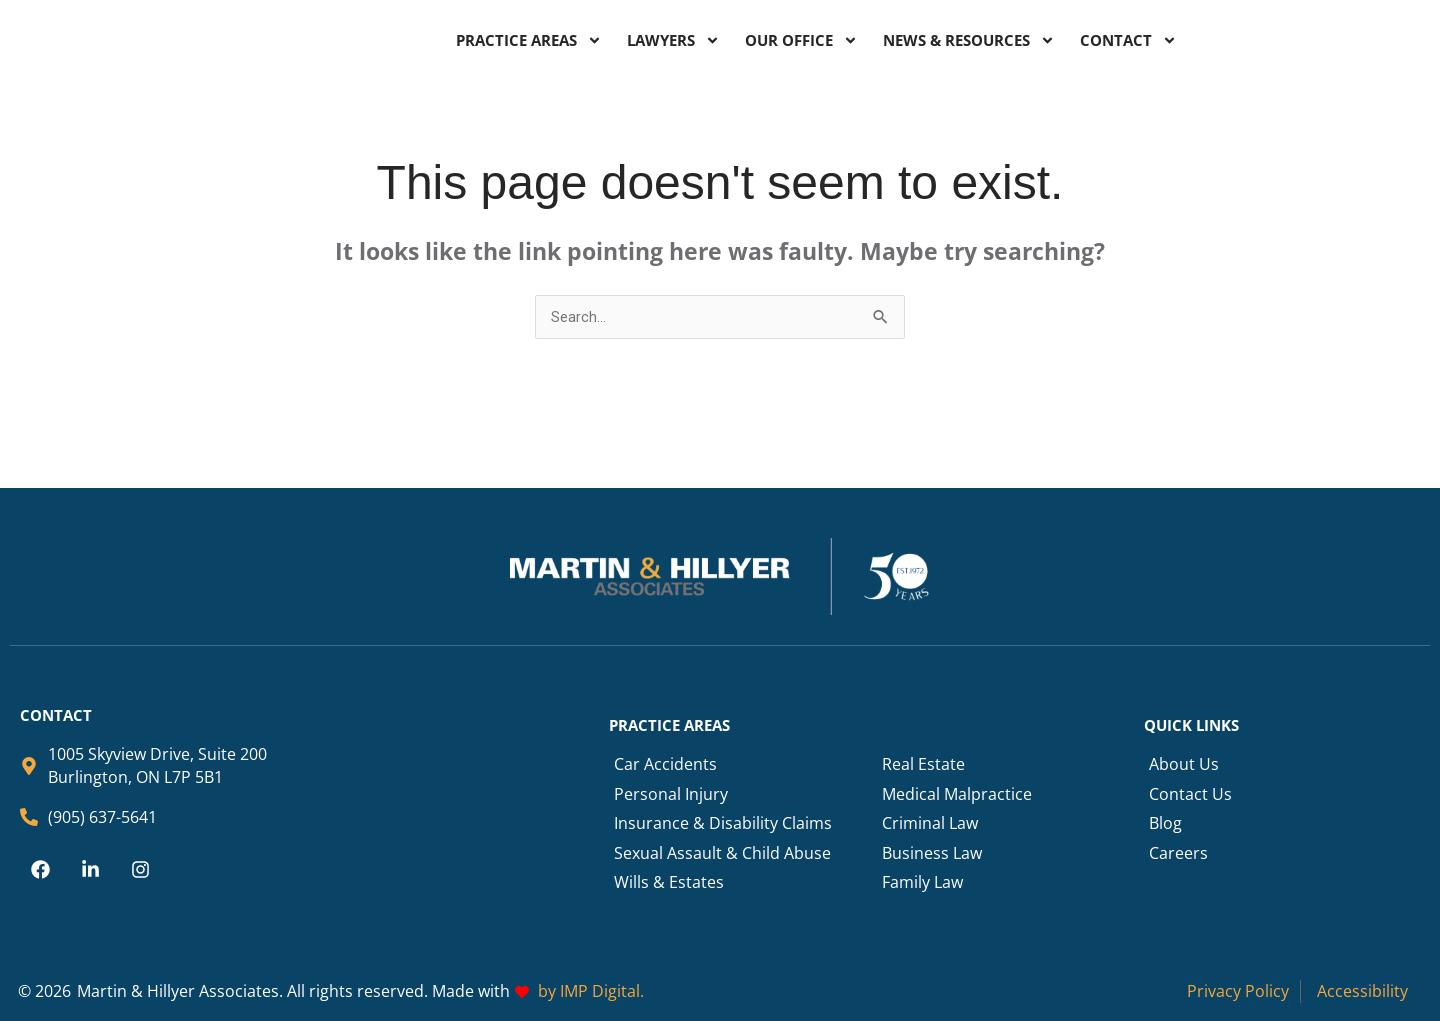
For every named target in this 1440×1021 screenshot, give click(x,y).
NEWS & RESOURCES (969, 40)
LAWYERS (673, 40)
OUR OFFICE (801, 40)
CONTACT (1128, 40)
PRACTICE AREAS (529, 40)
